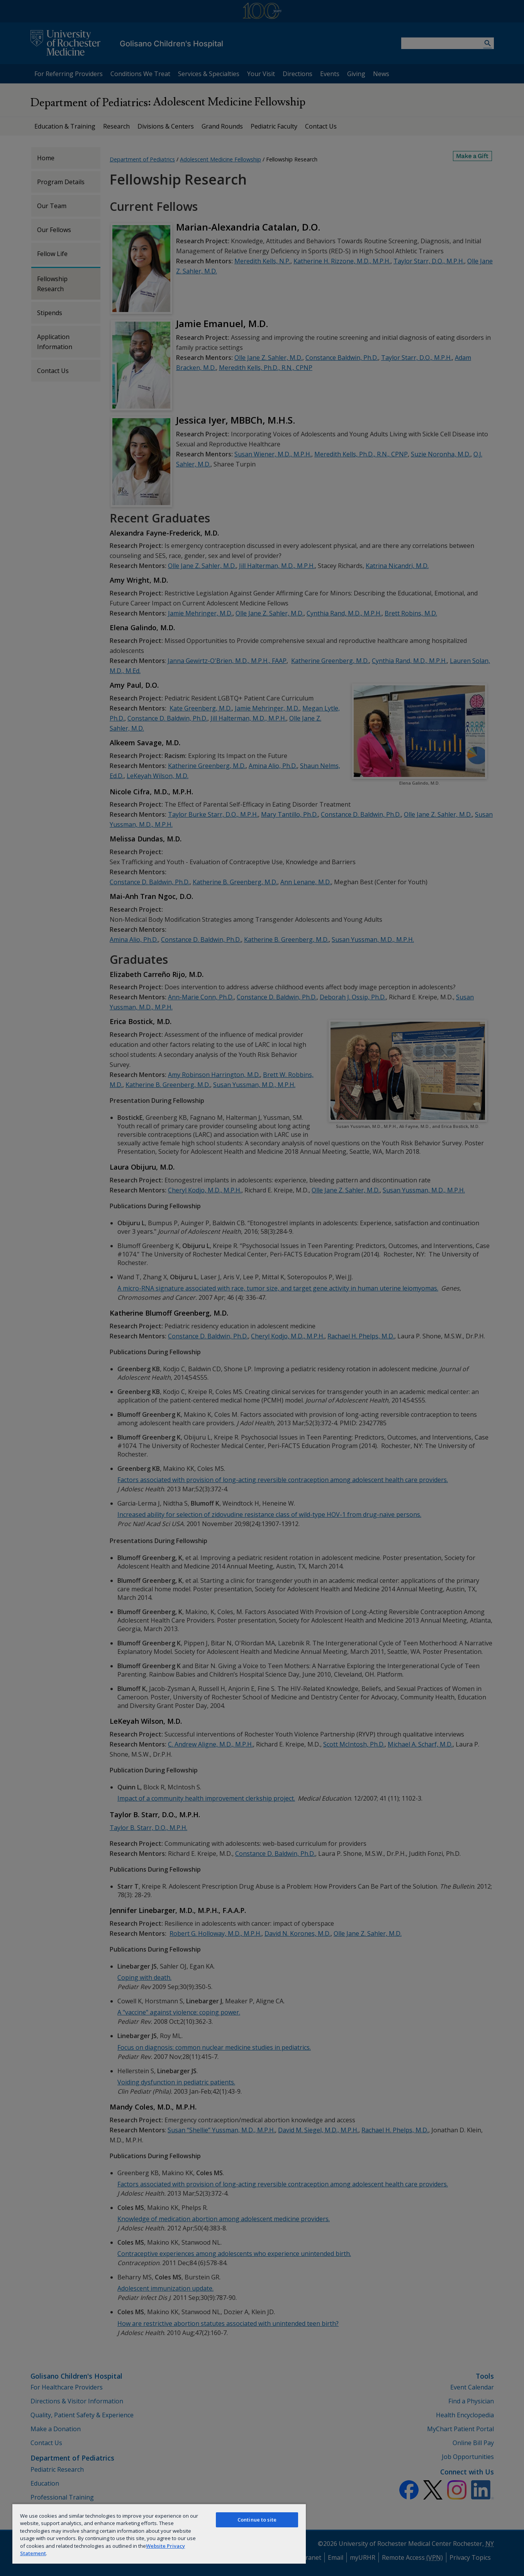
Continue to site (256, 2519)
